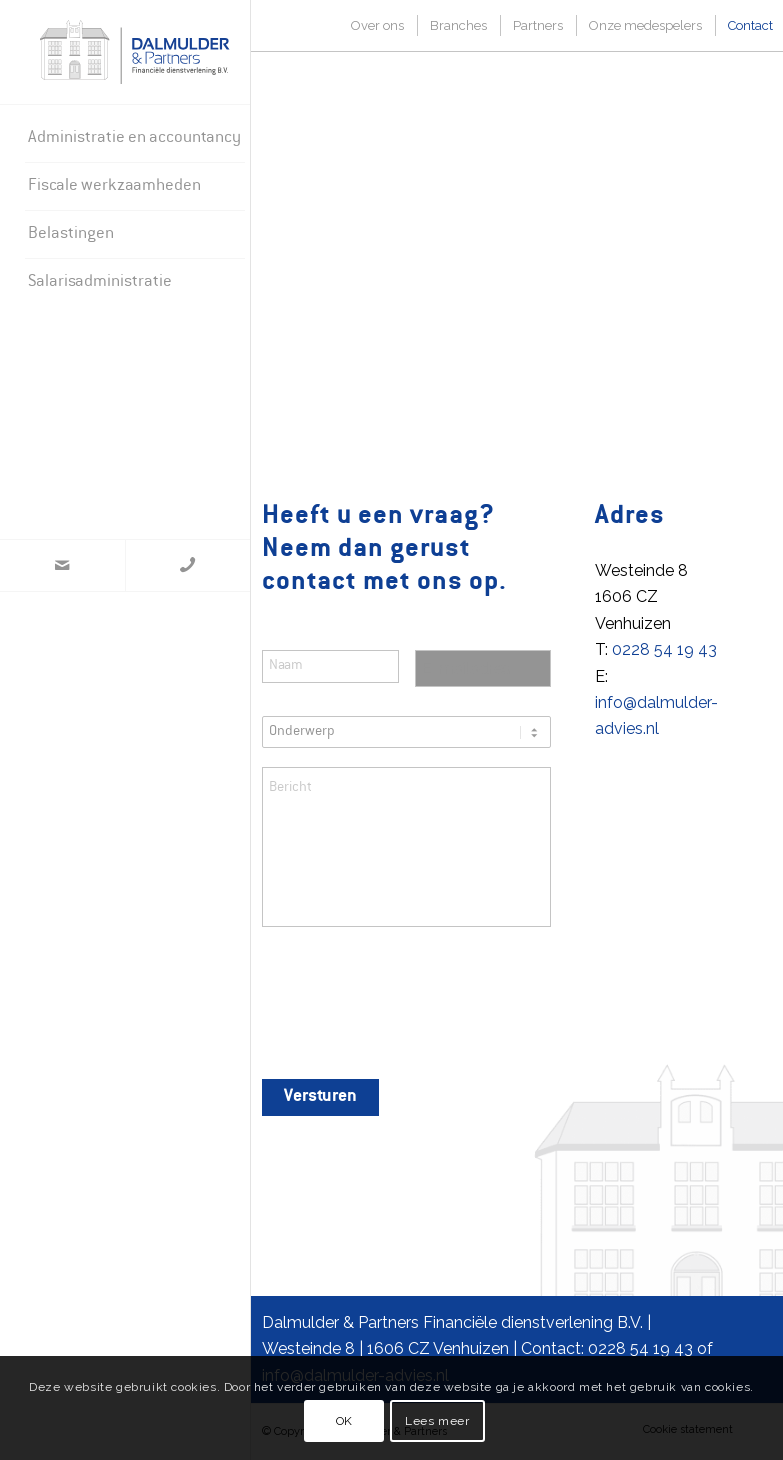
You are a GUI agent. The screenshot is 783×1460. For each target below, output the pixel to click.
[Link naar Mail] (62, 565)
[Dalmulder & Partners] (135, 52)
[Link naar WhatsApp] (187, 565)
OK (344, 1421)
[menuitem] (135, 139)
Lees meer (437, 1421)
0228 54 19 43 (664, 649)
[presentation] (414, 1005)
